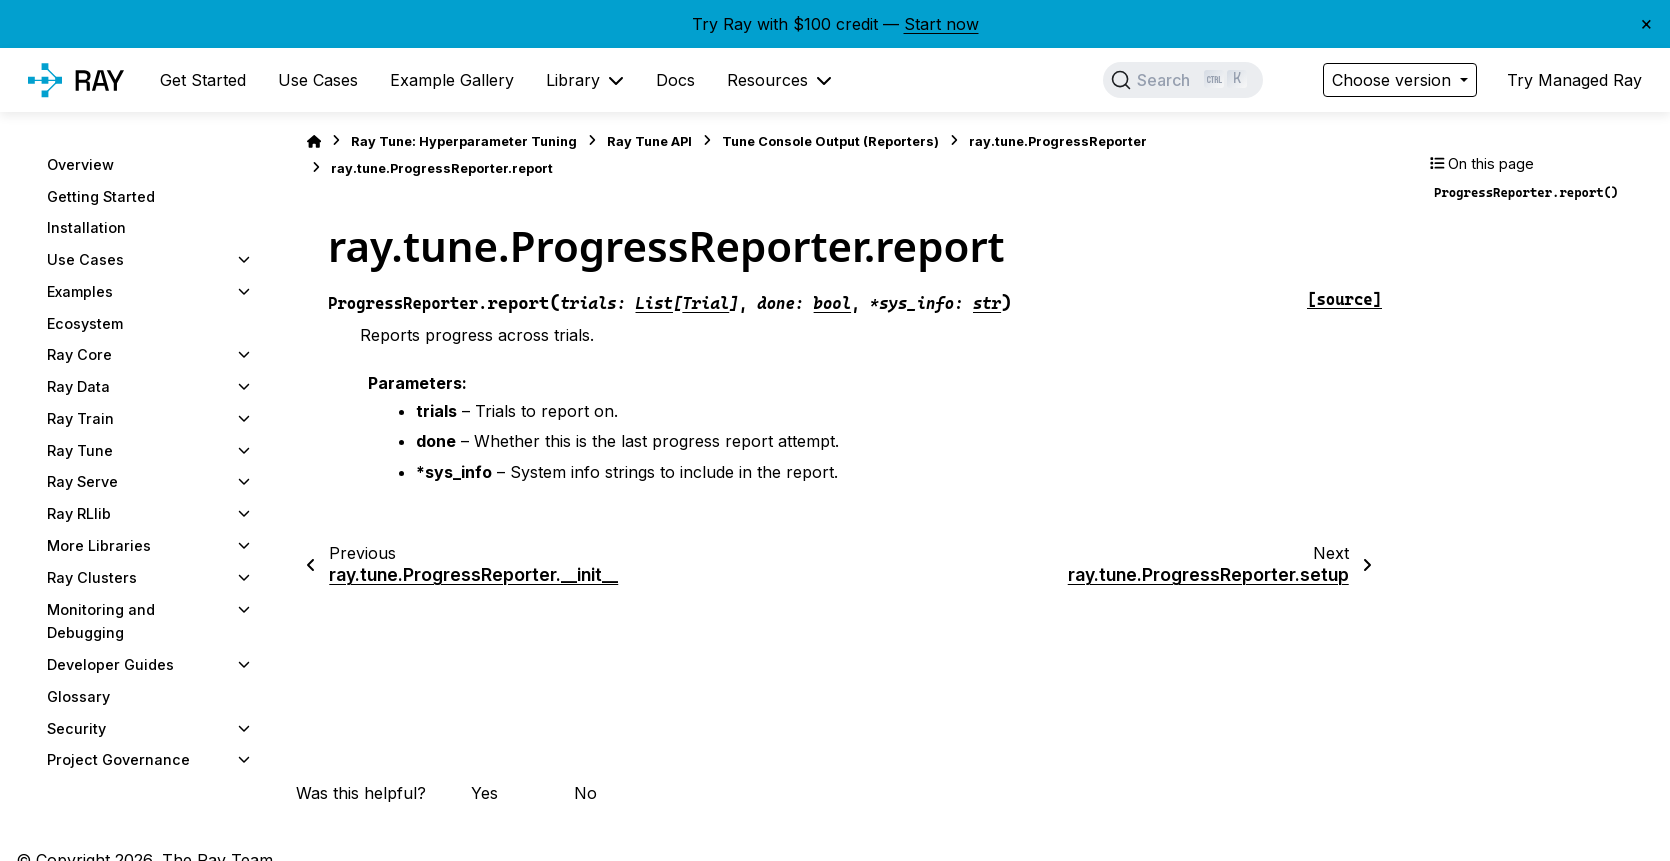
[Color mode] (1293, 80)
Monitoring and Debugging (101, 621)
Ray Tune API (649, 141)
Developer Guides (110, 664)
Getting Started (101, 196)
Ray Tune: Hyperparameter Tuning (464, 141)
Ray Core (79, 354)
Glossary (78, 696)
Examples (80, 291)
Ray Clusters (92, 577)
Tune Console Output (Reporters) (830, 141)
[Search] (1183, 80)
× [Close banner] (1646, 23)
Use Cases (85, 259)
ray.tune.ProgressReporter (1058, 141)
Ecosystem (85, 323)
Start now (941, 24)
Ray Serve (82, 481)
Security (76, 728)
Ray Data (78, 386)
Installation (86, 227)
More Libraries (99, 545)
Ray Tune (80, 450)
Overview (80, 164)
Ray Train (80, 418)
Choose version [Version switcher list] (1394, 80)
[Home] (314, 141)
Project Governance (118, 759)
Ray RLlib (79, 513)
